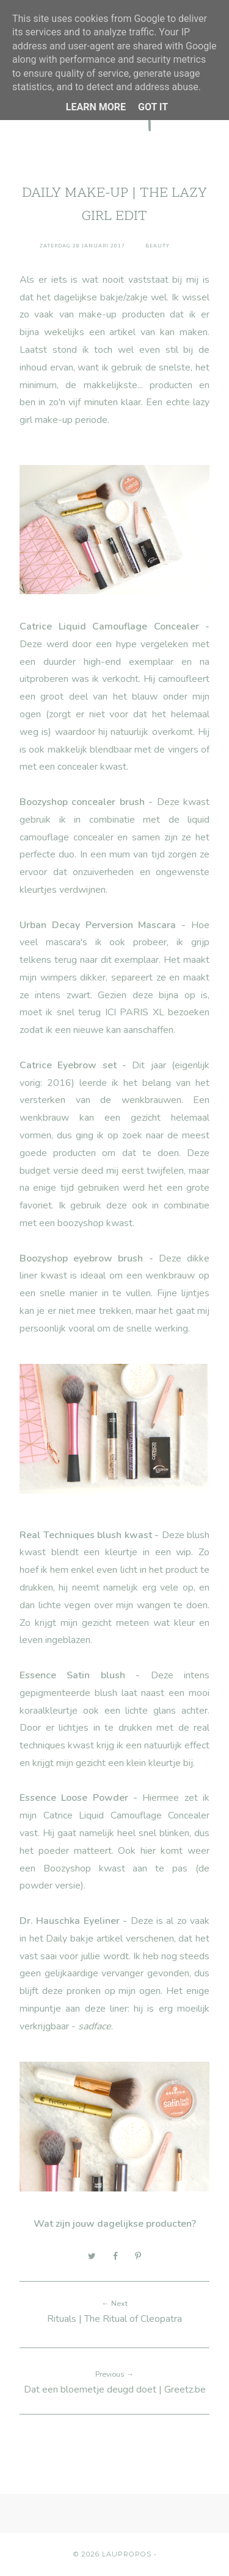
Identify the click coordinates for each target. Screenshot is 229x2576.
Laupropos (126, 2554)
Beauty (157, 246)
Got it (153, 107)
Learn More (96, 107)
